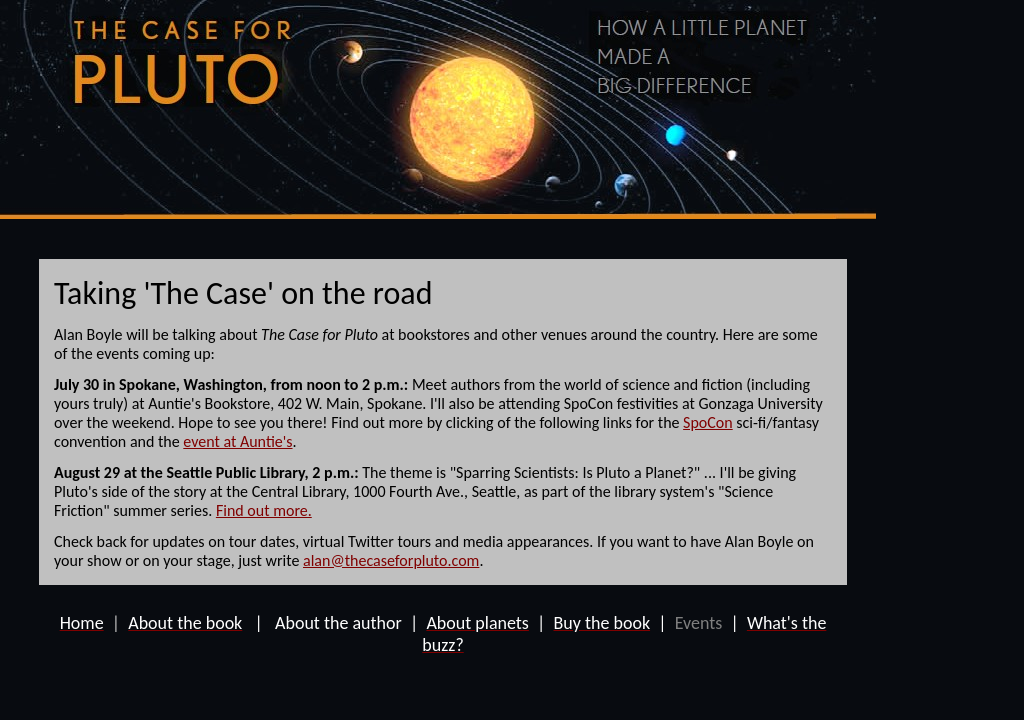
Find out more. (264, 510)
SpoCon (708, 422)
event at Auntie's (237, 441)
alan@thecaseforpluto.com (391, 560)
